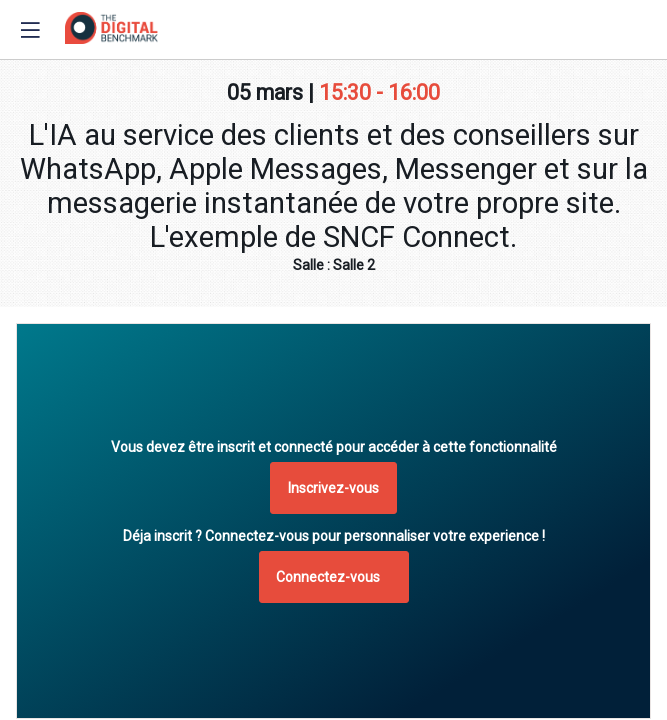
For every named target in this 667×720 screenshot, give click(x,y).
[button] (333, 488)
